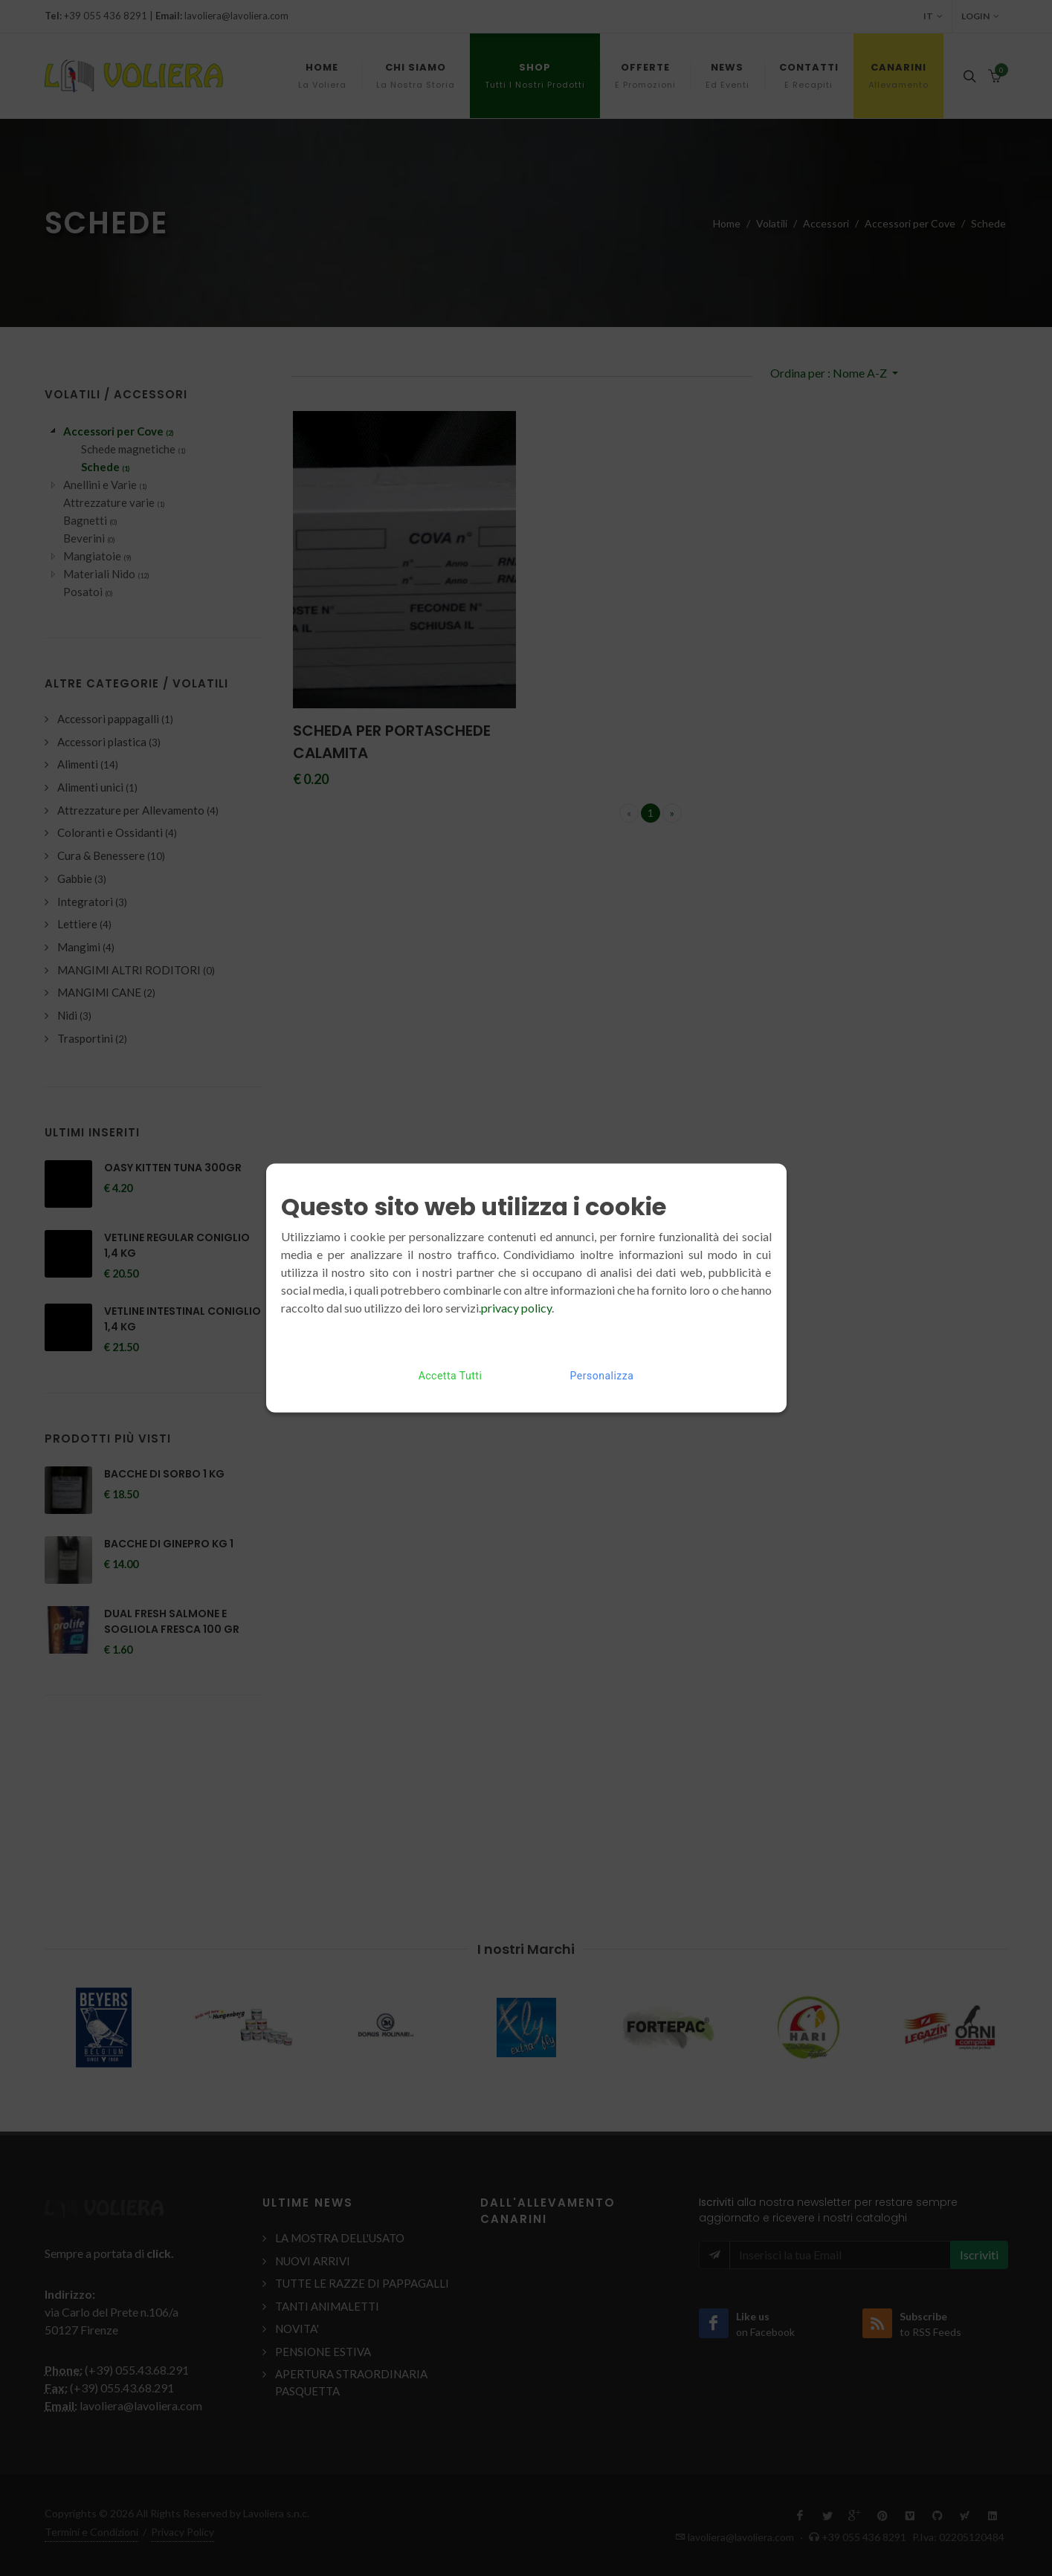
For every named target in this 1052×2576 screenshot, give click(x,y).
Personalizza (602, 1376)
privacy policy (516, 1308)
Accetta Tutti (450, 1376)
